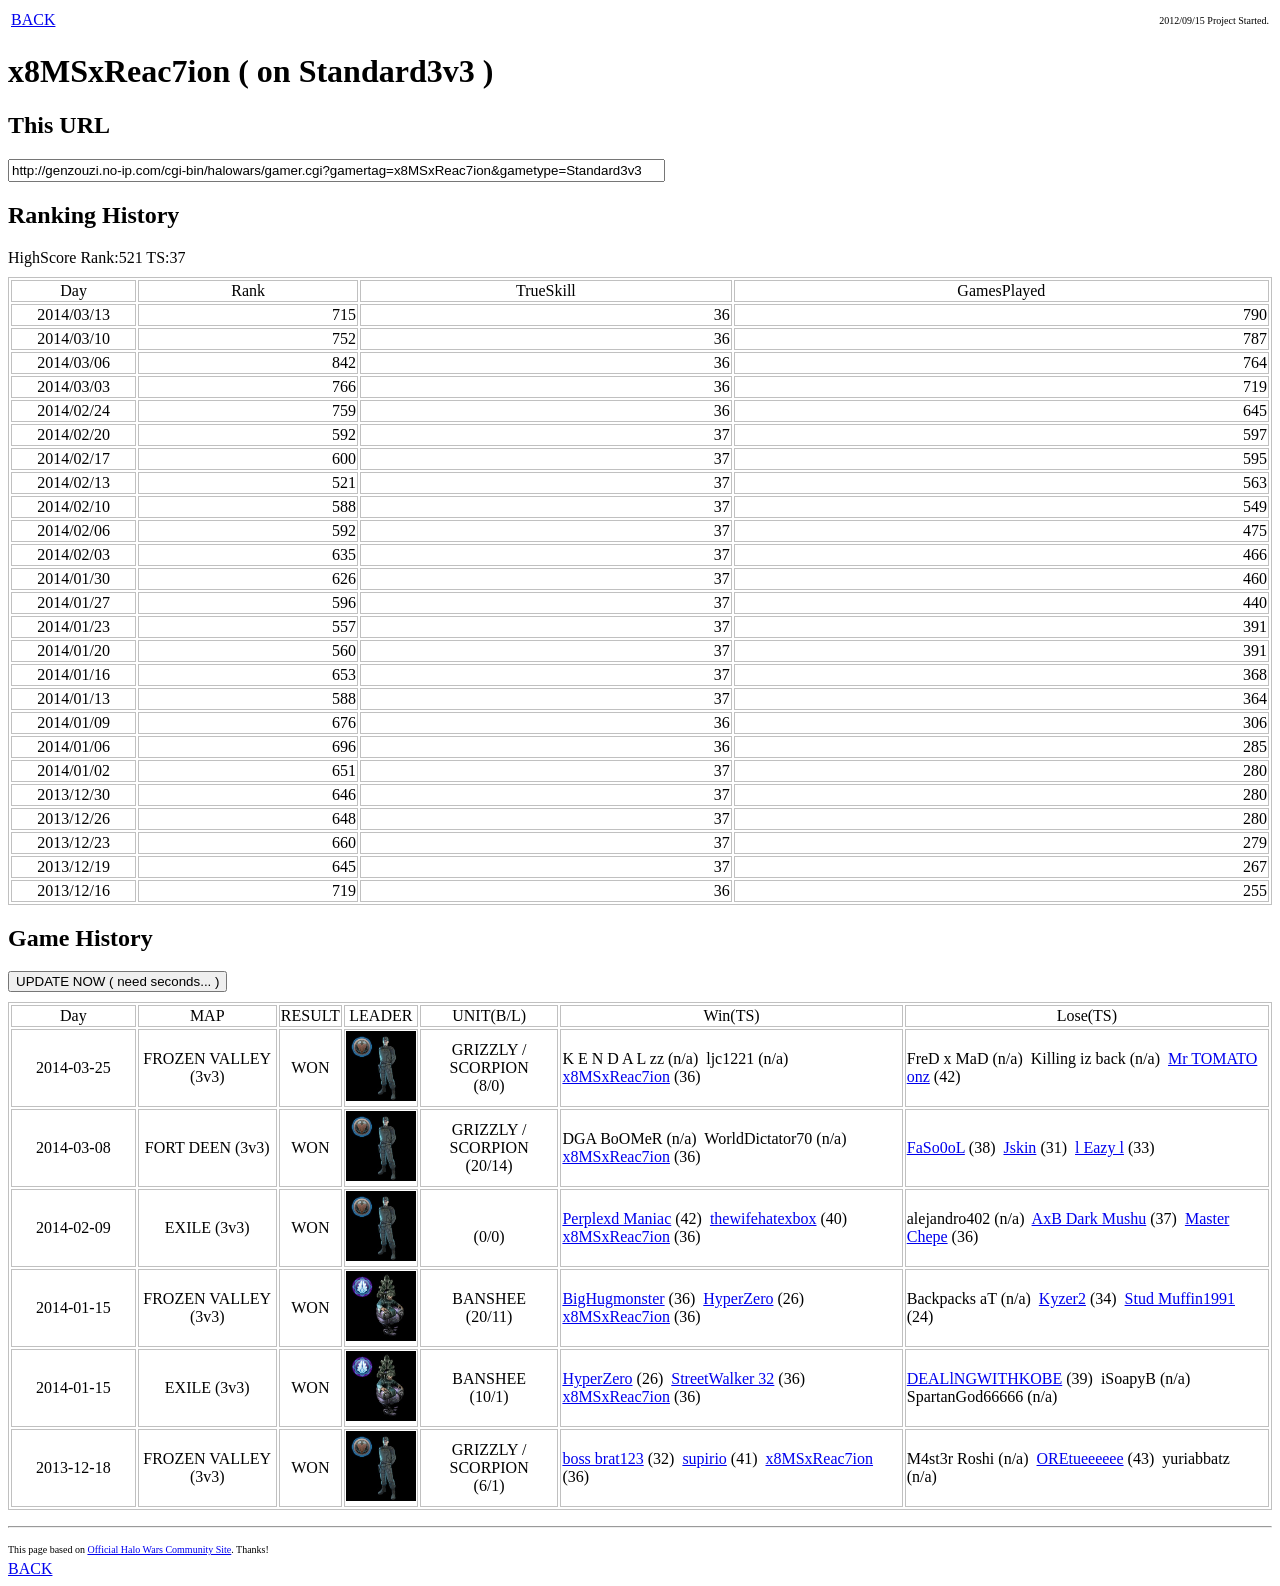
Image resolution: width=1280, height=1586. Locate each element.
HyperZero (738, 1298)
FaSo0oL (936, 1147)
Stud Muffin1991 (1180, 1298)
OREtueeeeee (1080, 1458)
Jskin (1019, 1147)
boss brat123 (602, 1458)
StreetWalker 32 (722, 1378)
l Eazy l (1099, 1147)
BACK (33, 19)
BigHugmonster (613, 1298)
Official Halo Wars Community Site (159, 1549)
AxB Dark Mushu (1089, 1218)
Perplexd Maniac (616, 1218)
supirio (704, 1458)
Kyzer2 (1062, 1298)
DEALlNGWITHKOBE (985, 1378)
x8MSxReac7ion (616, 1076)
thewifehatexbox (763, 1218)
